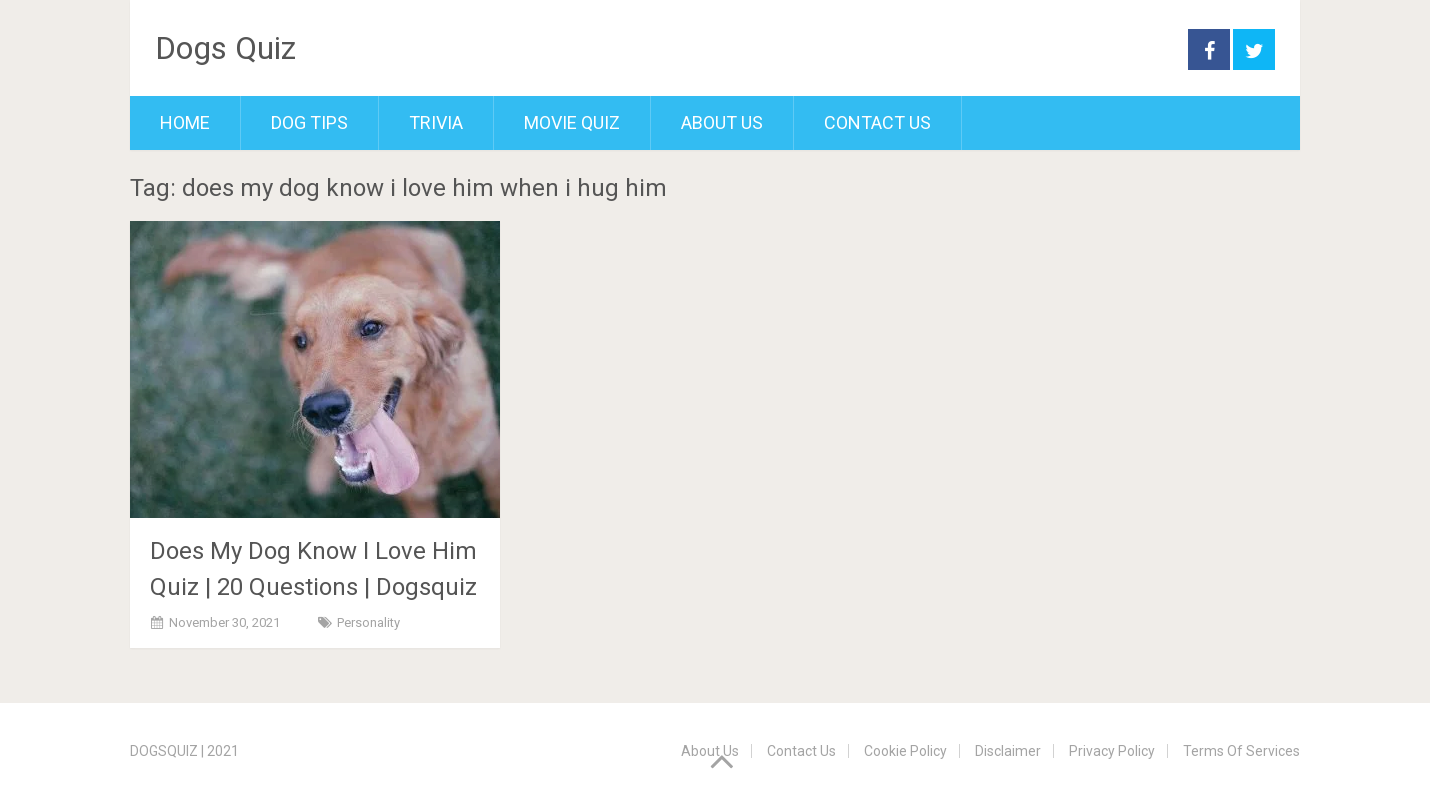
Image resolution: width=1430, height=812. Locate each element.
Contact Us (877, 122)
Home (185, 122)
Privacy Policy (1112, 751)
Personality (368, 622)
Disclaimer (1008, 751)
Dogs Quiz (225, 48)
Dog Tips (309, 122)
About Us (722, 122)
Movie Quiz (572, 122)
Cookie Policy (905, 751)
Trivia (436, 122)
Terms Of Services (1241, 751)
